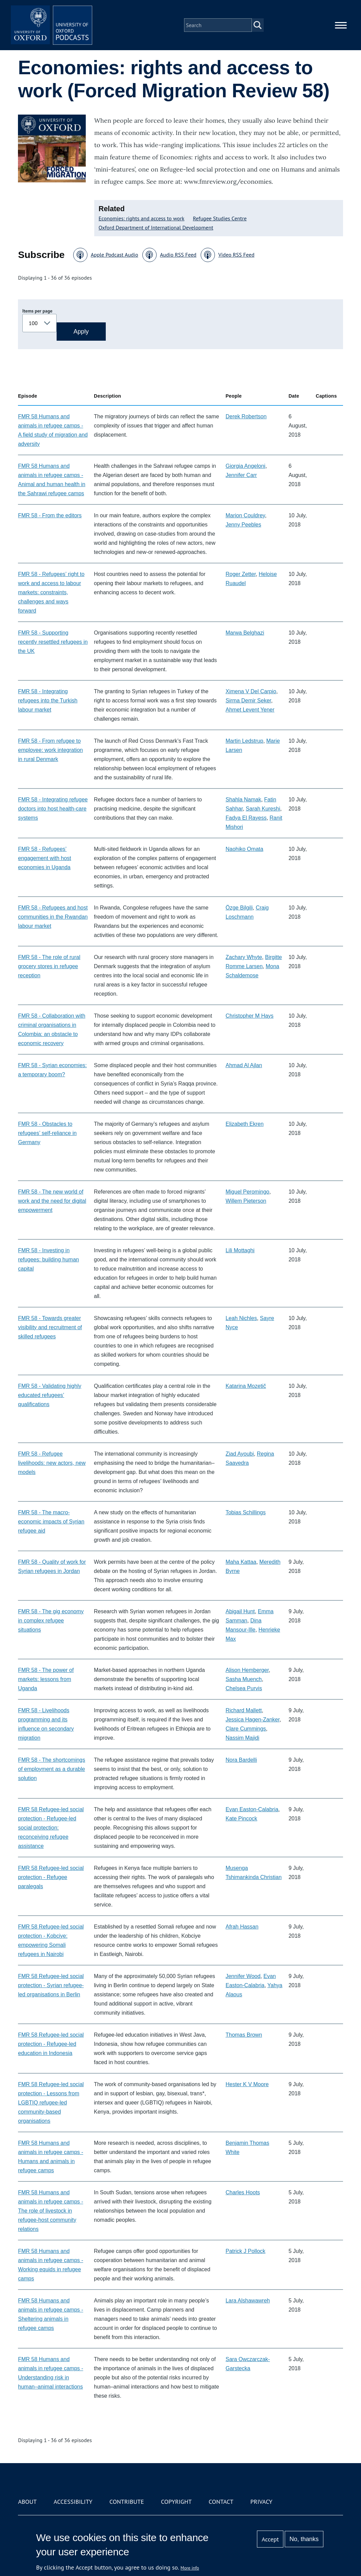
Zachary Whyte (243, 957)
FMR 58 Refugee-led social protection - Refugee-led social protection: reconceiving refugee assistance (51, 1827)
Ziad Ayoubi (239, 1454)
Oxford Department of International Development (156, 227)
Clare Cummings (245, 1729)
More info (190, 2568)
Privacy (261, 2501)
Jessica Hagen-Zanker (252, 1719)
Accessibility (73, 2501)
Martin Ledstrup (244, 741)
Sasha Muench (243, 1679)
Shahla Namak (243, 799)
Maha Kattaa (240, 1562)
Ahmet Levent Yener (249, 710)
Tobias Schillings (245, 1512)
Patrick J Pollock (245, 2251)
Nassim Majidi (242, 1738)
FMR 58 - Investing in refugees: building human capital (48, 1259)
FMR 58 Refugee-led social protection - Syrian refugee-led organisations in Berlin (51, 1985)
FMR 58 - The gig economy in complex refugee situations (51, 1621)
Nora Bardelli (241, 1760)
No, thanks (304, 2539)
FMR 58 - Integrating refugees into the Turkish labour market (47, 700)
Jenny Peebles (243, 524)
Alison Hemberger (246, 1670)
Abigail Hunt (240, 1611)
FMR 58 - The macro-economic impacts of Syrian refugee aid (51, 1522)
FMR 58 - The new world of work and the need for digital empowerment (52, 1201)
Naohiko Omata (244, 849)
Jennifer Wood (242, 1976)
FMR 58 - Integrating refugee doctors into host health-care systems (52, 809)
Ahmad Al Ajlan (243, 1065)
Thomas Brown (243, 2035)
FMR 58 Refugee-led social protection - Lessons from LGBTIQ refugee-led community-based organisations (51, 2102)
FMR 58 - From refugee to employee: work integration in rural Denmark (50, 750)
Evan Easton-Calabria (251, 1809)
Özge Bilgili (239, 908)
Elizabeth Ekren (244, 1124)
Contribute (126, 2501)
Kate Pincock (241, 1818)
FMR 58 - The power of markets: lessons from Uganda (46, 1679)
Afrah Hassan (241, 1927)
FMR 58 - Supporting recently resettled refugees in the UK (52, 642)
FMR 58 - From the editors (50, 515)
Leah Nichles (241, 1318)
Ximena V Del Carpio (250, 691)
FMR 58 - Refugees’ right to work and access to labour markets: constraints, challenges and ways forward (51, 592)
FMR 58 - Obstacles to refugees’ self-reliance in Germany (47, 1133)
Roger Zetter (240, 574)
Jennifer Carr (241, 475)
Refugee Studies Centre (220, 218)
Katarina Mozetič (245, 1386)
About (27, 2501)
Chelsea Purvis (243, 1688)
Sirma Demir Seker (248, 700)
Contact (221, 2501)
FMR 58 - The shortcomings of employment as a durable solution (51, 1769)
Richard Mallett (243, 1710)
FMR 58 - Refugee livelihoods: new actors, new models (51, 1463)
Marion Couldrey (245, 515)
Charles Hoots (242, 2192)
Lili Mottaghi (239, 1250)
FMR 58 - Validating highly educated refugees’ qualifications (49, 1395)
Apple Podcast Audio (114, 254)
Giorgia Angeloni (245, 466)
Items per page (37, 311)
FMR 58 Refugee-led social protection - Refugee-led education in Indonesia (51, 2044)
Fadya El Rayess (245, 818)
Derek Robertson (245, 416)
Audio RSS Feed (178, 254)
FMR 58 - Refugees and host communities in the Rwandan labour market (52, 917)
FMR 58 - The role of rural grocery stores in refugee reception (49, 966)
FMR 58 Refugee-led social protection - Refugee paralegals (51, 1877)
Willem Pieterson (245, 1201)
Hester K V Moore (246, 2084)
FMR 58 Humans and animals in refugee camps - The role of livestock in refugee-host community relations (50, 2211)
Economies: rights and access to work (141, 218)
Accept (270, 2539)
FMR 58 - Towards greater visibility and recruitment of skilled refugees (50, 1327)
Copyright (176, 2501)
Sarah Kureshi (263, 809)
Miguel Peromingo (247, 1192)
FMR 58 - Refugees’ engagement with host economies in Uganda (44, 858)
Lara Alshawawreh (247, 2300)
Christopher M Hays (249, 1016)
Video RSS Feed (236, 254)
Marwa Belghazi (244, 633)
